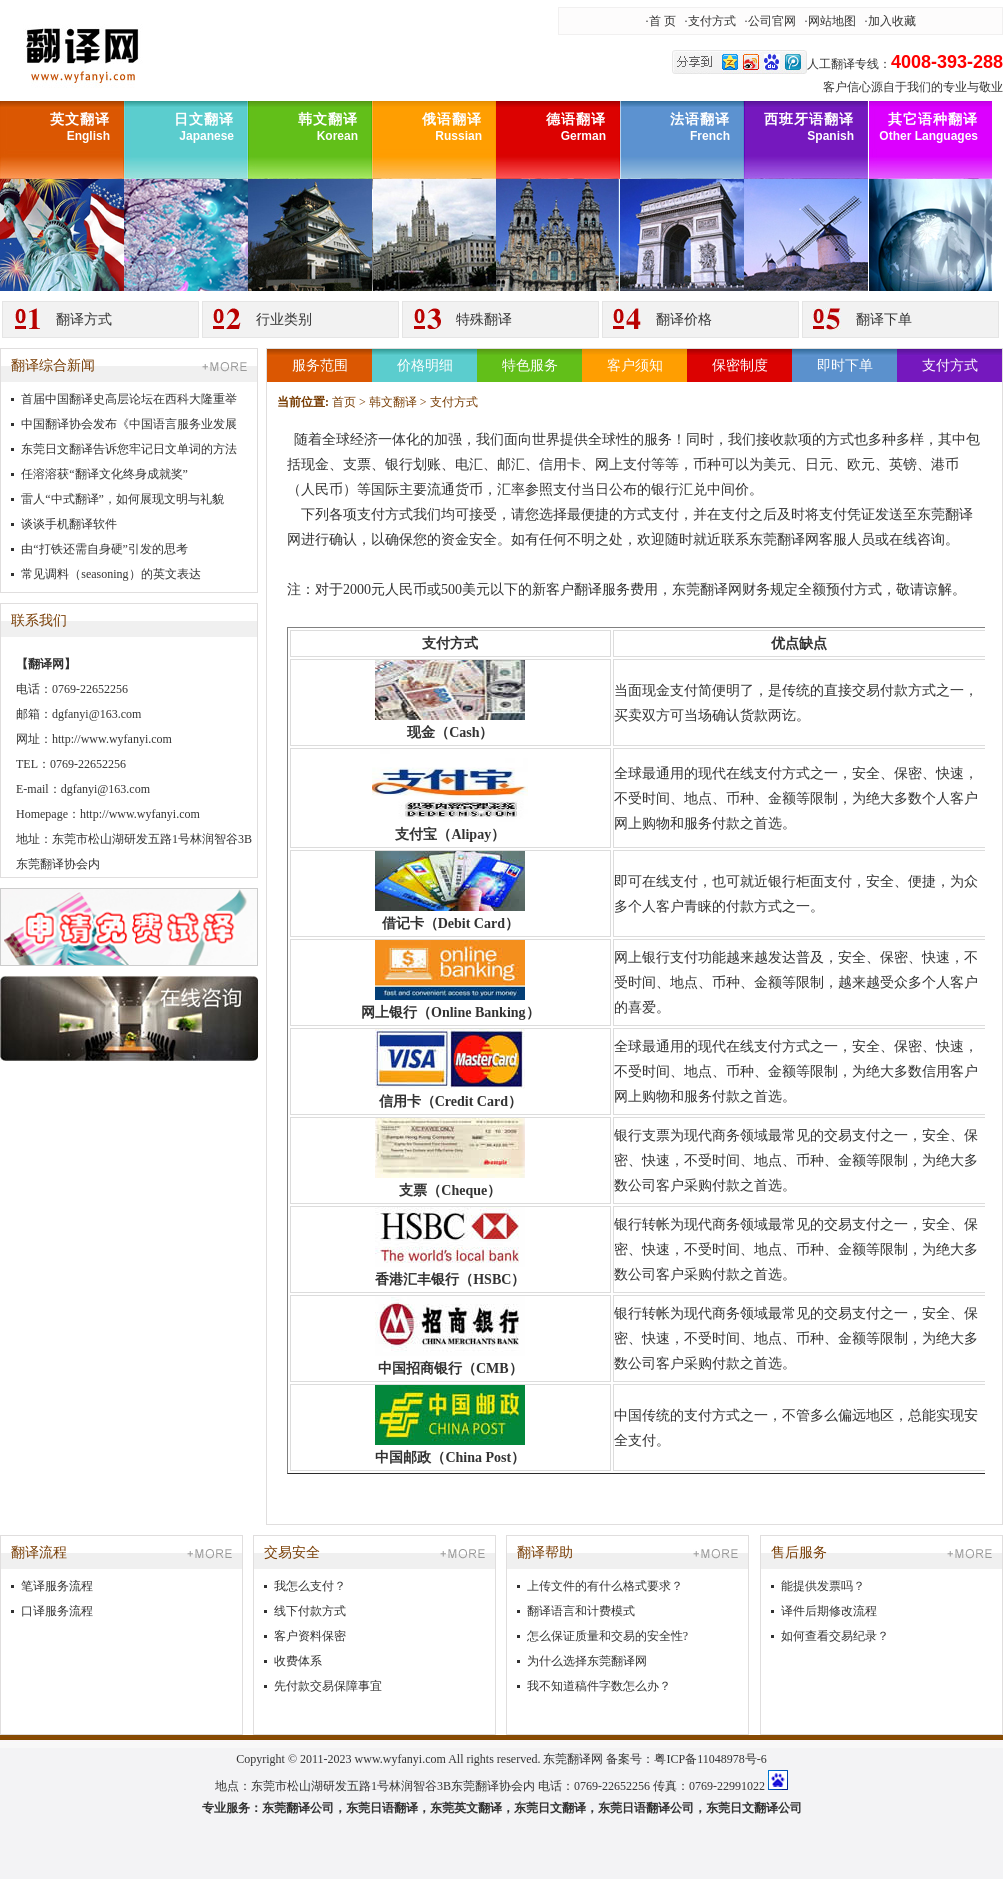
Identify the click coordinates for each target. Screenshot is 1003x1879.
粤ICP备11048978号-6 (710, 1759)
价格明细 (425, 365)
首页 (344, 402)
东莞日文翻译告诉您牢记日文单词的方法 (129, 449)
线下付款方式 (310, 1611)
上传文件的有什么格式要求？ (605, 1586)
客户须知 (635, 365)
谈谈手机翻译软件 (69, 524)
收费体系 (298, 1661)
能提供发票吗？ (823, 1586)
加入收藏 (892, 21)
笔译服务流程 (57, 1586)
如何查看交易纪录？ (835, 1636)
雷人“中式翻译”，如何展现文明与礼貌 (122, 499)
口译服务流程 (57, 1611)
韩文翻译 (393, 402)
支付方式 (712, 21)
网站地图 (832, 21)
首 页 (662, 21)
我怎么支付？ (310, 1586)
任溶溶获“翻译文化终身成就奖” (104, 474)
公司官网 (772, 21)
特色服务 (530, 365)
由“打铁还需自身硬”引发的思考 (104, 549)
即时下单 (845, 365)
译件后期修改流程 (829, 1611)
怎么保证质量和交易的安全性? (607, 1636)
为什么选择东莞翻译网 (587, 1661)
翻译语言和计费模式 (581, 1611)
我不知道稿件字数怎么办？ (599, 1686)
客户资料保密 (310, 1636)
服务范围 (320, 365)
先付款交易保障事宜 (328, 1686)
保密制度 (740, 365)
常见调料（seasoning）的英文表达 (110, 574)
